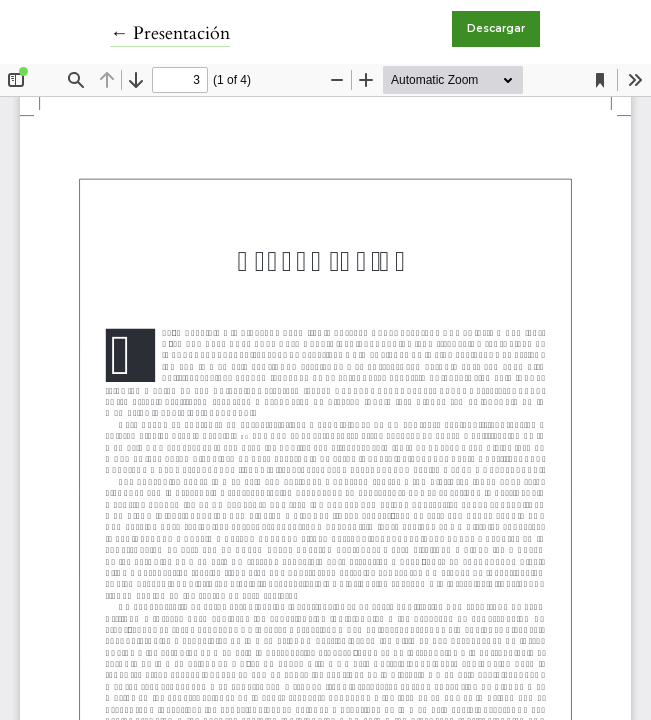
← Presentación (170, 33)
